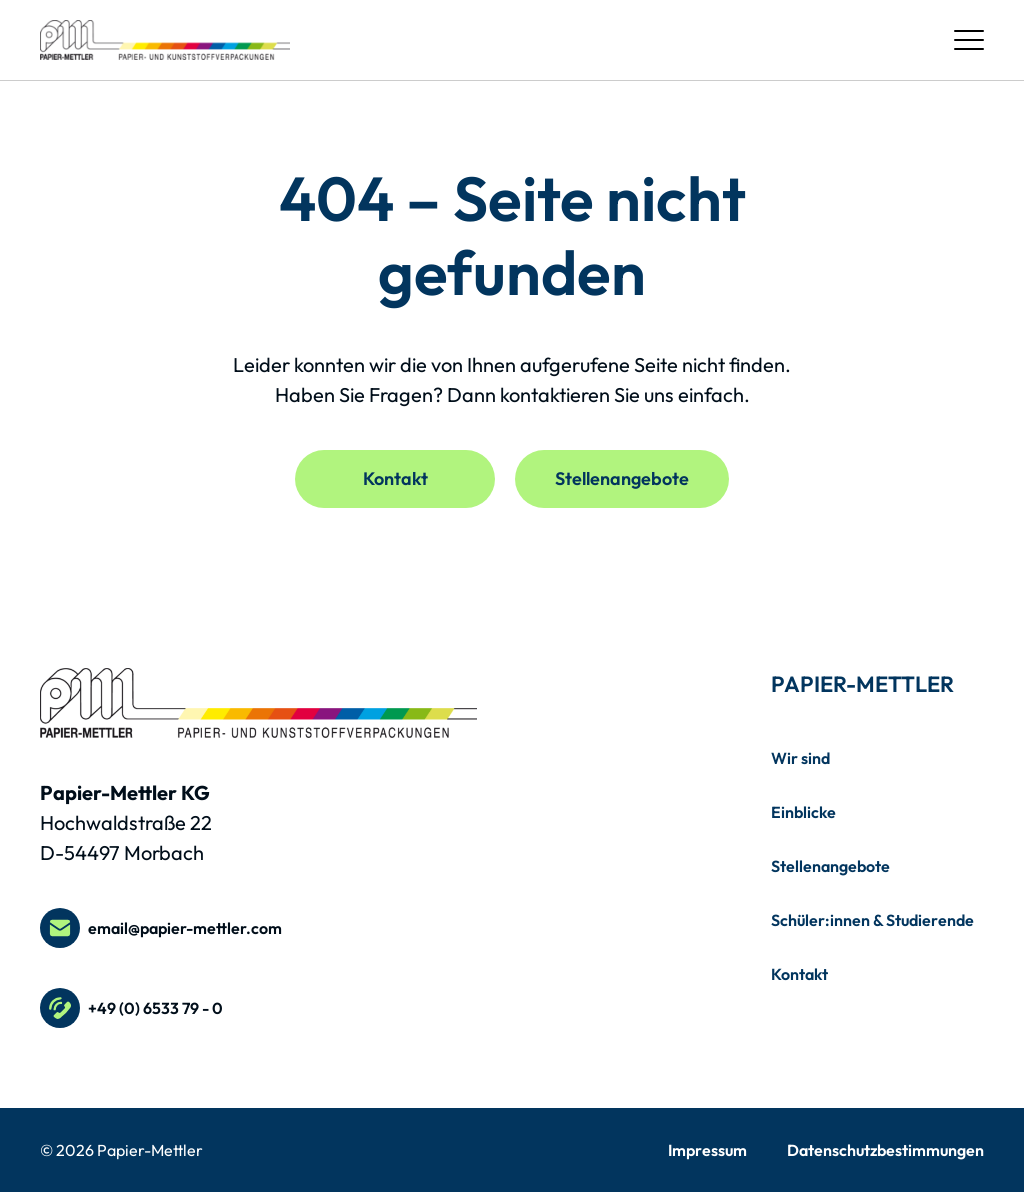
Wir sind (800, 758)
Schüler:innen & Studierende (872, 920)
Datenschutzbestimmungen (885, 1150)
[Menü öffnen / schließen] (969, 40)
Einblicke (803, 812)
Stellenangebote (622, 478)
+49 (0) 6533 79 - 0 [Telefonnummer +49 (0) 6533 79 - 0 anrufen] (131, 1008)
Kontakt (395, 478)
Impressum (707, 1150)
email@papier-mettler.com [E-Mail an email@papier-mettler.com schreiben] (161, 928)
